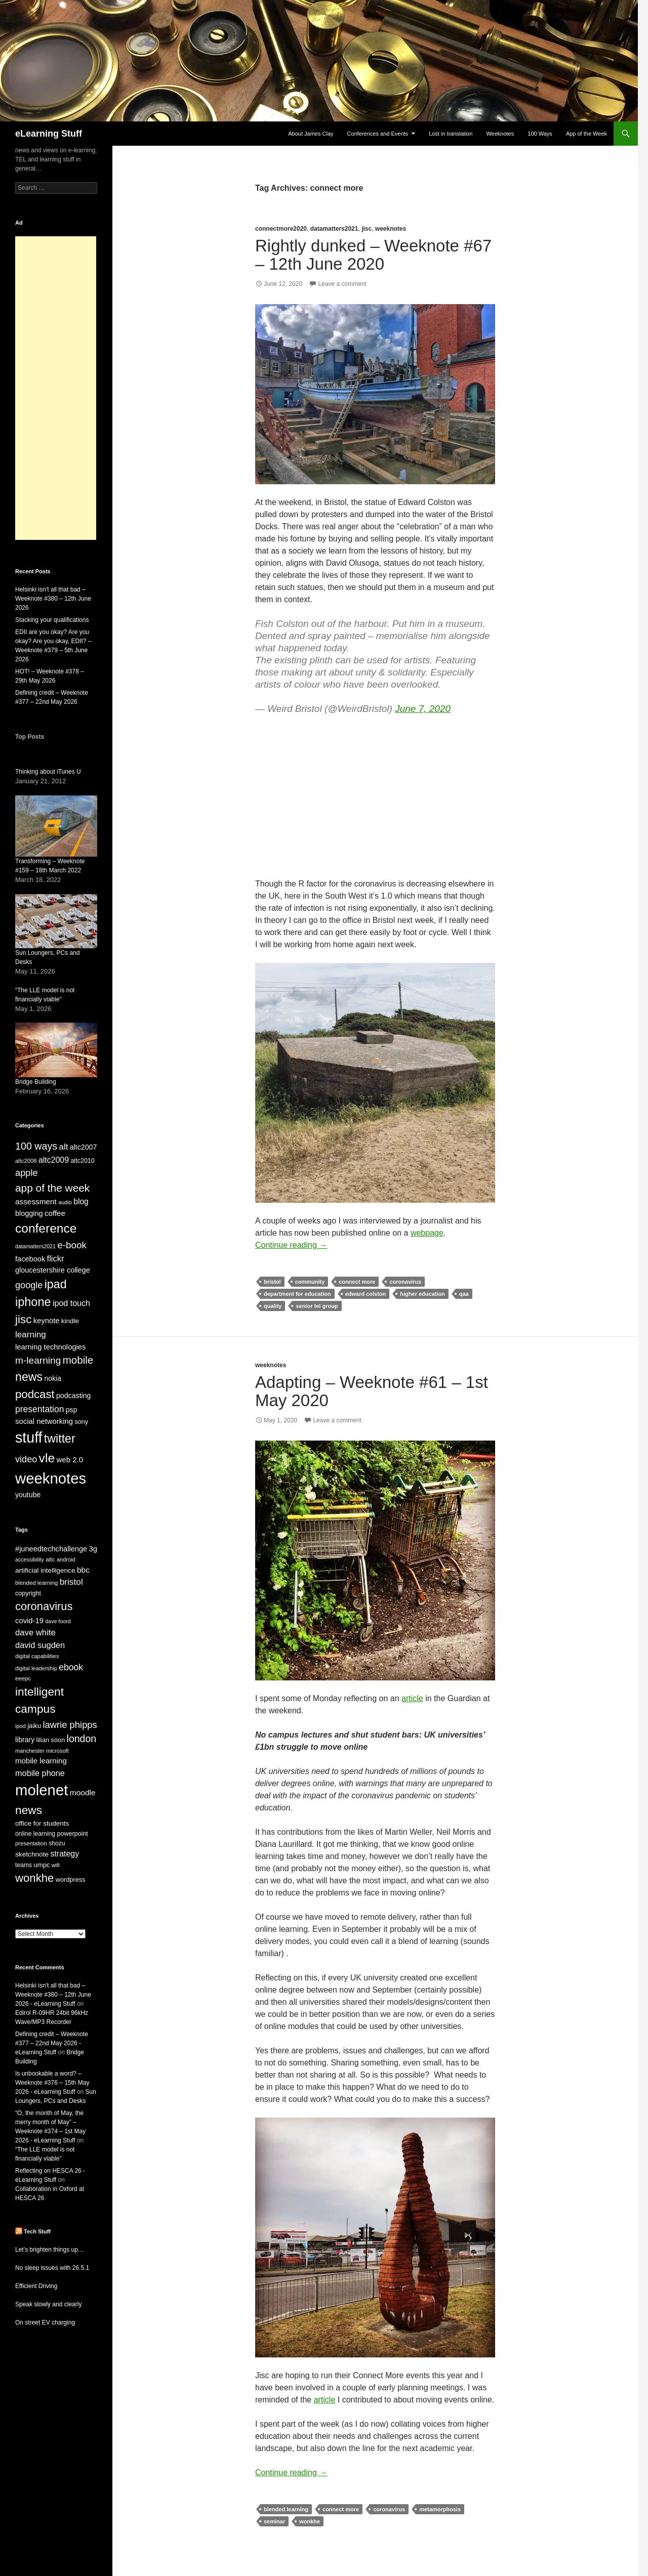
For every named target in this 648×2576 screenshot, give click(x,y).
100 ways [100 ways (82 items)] (36, 1146)
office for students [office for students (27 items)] (42, 1823)
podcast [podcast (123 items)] (35, 1394)
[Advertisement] (55, 388)
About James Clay (310, 134)
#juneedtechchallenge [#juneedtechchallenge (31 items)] (51, 1549)
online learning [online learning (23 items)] (35, 1833)
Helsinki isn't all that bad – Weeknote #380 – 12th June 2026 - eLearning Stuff (53, 1994)
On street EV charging (45, 2322)
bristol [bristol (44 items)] (71, 1582)
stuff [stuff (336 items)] (29, 1437)
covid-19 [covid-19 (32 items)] (29, 1621)
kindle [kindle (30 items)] (70, 1321)
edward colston (365, 1294)
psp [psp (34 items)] (71, 1410)
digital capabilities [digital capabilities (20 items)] (37, 1656)
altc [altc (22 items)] (50, 1559)
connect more (357, 1282)
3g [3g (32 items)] (93, 1549)
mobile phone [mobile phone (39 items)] (40, 1773)
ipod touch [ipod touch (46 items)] (71, 1302)
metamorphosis (440, 2509)
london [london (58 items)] (82, 1738)
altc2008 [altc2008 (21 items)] (26, 1161)
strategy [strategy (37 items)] (64, 1853)
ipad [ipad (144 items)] (56, 1284)
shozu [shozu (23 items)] (57, 1843)
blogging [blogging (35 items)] (29, 1213)
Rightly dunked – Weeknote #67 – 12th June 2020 (373, 254)
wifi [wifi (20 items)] (56, 1865)
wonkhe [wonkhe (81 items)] (34, 1878)
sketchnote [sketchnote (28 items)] (32, 1854)
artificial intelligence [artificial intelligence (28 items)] (45, 1570)
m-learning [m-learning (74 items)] (38, 1360)
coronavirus (405, 1282)
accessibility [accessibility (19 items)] (29, 1559)
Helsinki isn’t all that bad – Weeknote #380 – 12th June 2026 (53, 598)
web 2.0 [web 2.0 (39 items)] (69, 1459)
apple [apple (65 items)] (26, 1172)
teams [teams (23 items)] (23, 1865)
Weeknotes (500, 134)
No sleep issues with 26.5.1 (52, 2267)
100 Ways (540, 134)
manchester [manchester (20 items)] (30, 1751)
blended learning (286, 2509)
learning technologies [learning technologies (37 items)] (50, 1347)
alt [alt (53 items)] (63, 1147)
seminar (274, 2521)
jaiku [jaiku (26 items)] (34, 1725)
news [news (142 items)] (29, 1376)
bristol (272, 1282)
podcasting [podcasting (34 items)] (73, 1395)
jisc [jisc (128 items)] (23, 1319)
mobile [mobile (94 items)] (78, 1360)
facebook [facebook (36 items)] (30, 1259)
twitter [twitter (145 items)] (59, 1438)
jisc (366, 228)
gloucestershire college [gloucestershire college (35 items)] (52, 1270)
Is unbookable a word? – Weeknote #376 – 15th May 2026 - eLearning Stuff (52, 2082)
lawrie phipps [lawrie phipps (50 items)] (70, 1724)
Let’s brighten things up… (49, 2249)
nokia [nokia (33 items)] (52, 1378)
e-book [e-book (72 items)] (72, 1245)
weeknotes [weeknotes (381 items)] (50, 1478)
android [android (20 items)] (66, 1559)
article (412, 1698)
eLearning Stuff (48, 134)
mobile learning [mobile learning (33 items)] (41, 1760)
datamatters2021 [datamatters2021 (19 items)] (35, 1246)
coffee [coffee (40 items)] (55, 1213)
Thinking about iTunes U (48, 771)
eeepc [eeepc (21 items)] (23, 1678)
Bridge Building (35, 1081)
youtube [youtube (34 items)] (27, 1495)
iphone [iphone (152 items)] (33, 1301)
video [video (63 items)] (26, 1459)
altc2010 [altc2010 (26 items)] (82, 1160)
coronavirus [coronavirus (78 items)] (44, 1606)
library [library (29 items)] (24, 1740)
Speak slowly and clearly (48, 2304)
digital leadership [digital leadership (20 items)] (36, 1668)
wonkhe (309, 2521)
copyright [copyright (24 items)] (28, 1593)
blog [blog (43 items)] (81, 1201)
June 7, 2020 (423, 708)
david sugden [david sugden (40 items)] (40, 1645)
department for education (297, 1294)
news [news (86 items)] (28, 1810)
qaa (464, 1294)
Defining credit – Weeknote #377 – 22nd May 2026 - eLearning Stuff (51, 2043)
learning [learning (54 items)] (30, 1334)
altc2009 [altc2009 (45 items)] (53, 1160)
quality (272, 1306)
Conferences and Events (377, 134)
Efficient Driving (36, 2286)
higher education (422, 1294)
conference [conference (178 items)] (45, 1228)
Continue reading (291, 1245)
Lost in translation (450, 134)
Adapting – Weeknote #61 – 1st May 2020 (371, 1391)
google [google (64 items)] (29, 1285)
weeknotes (390, 228)
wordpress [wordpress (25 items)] (71, 1879)
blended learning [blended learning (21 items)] (36, 1583)
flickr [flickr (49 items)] (55, 1258)
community (310, 1282)
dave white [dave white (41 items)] (35, 1632)
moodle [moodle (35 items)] (83, 1792)
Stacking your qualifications (52, 619)
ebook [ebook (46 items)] (71, 1667)
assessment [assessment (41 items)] (36, 1201)
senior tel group (317, 1306)
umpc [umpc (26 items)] (41, 1865)
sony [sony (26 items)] (81, 1421)
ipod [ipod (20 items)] (20, 1726)
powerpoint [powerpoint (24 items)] (72, 1833)
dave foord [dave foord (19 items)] (57, 1621)
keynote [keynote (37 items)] (46, 1321)
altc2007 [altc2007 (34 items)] (83, 1147)
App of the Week (586, 134)
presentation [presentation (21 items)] (31, 1843)
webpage (427, 1233)
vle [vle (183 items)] (47, 1458)
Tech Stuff (37, 2231)
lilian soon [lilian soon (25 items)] (50, 1740)
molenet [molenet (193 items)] (41, 1790)
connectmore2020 (281, 228)
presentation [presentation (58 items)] (39, 1409)
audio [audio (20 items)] (65, 1202)
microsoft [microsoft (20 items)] (57, 1751)
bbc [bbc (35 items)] (83, 1570)
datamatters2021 (334, 228)
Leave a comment (342, 283)
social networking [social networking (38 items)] (44, 1421)
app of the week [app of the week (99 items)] (52, 1188)
